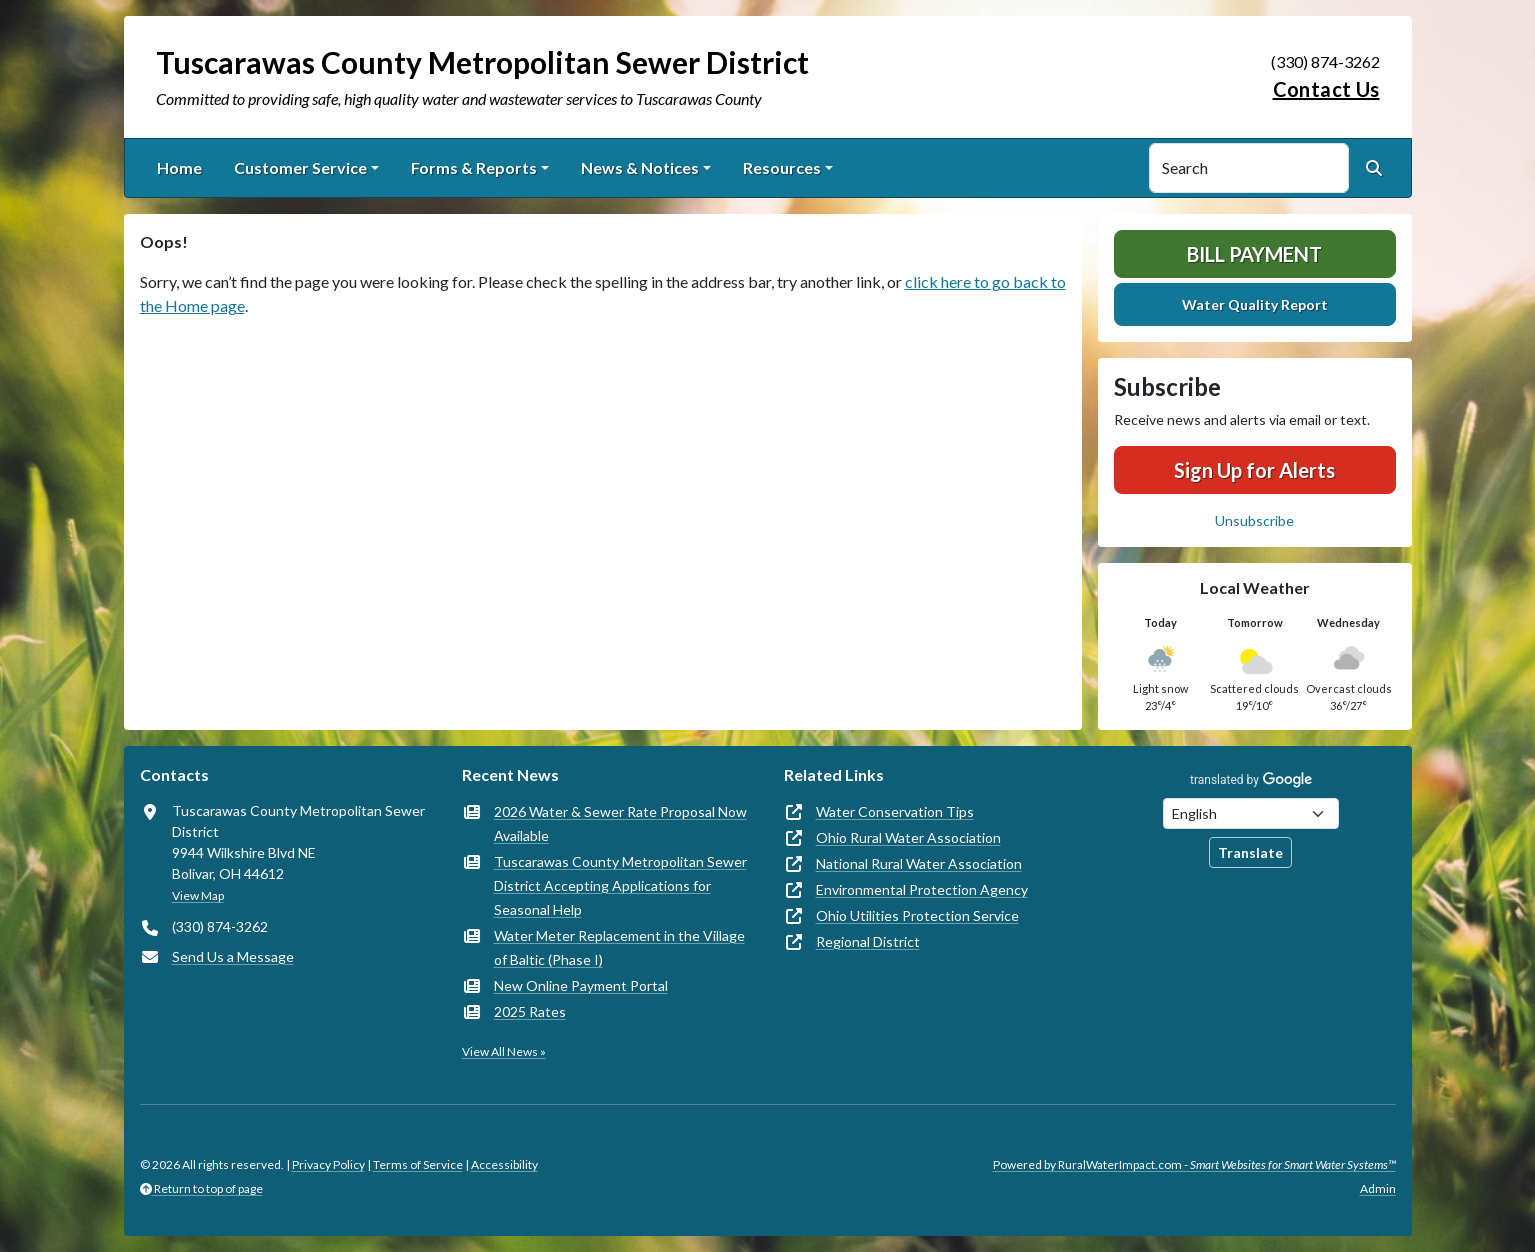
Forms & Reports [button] (474, 167)
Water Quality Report (1255, 304)
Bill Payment (1254, 254)
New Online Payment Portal (581, 985)
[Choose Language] (1251, 813)
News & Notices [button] (640, 167)
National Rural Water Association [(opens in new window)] (919, 863)
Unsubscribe (1254, 520)
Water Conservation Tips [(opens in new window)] (895, 811)
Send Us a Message (233, 956)
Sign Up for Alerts (1254, 470)
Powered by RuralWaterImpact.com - (1194, 1164)
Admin (1378, 1188)
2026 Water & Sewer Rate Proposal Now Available (620, 823)
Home (179, 167)
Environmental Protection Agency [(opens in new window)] (922, 889)
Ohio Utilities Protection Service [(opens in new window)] (917, 915)
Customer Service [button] (300, 167)
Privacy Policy (328, 1164)
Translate (1250, 852)
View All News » (504, 1051)
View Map (198, 895)
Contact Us (1326, 89)
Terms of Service (418, 1164)
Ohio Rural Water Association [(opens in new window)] (908, 837)
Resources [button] (782, 167)
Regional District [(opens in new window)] (868, 941)
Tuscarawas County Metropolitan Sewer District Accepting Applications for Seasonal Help (620, 885)
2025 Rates (530, 1011)
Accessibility (504, 1164)
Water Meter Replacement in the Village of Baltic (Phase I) (619, 947)
